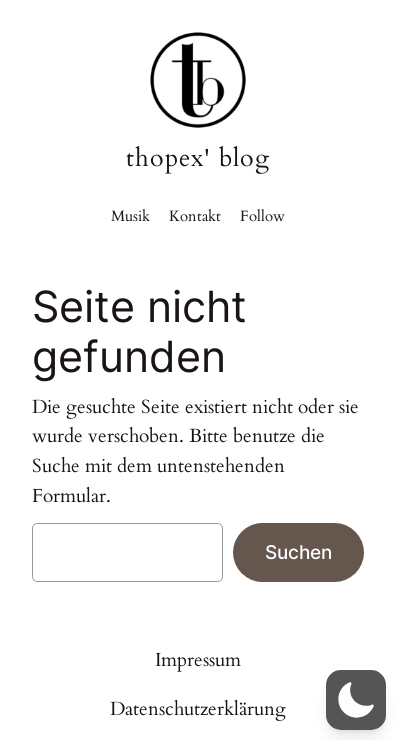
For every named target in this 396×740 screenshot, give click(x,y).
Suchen (298, 552)
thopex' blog (198, 158)
